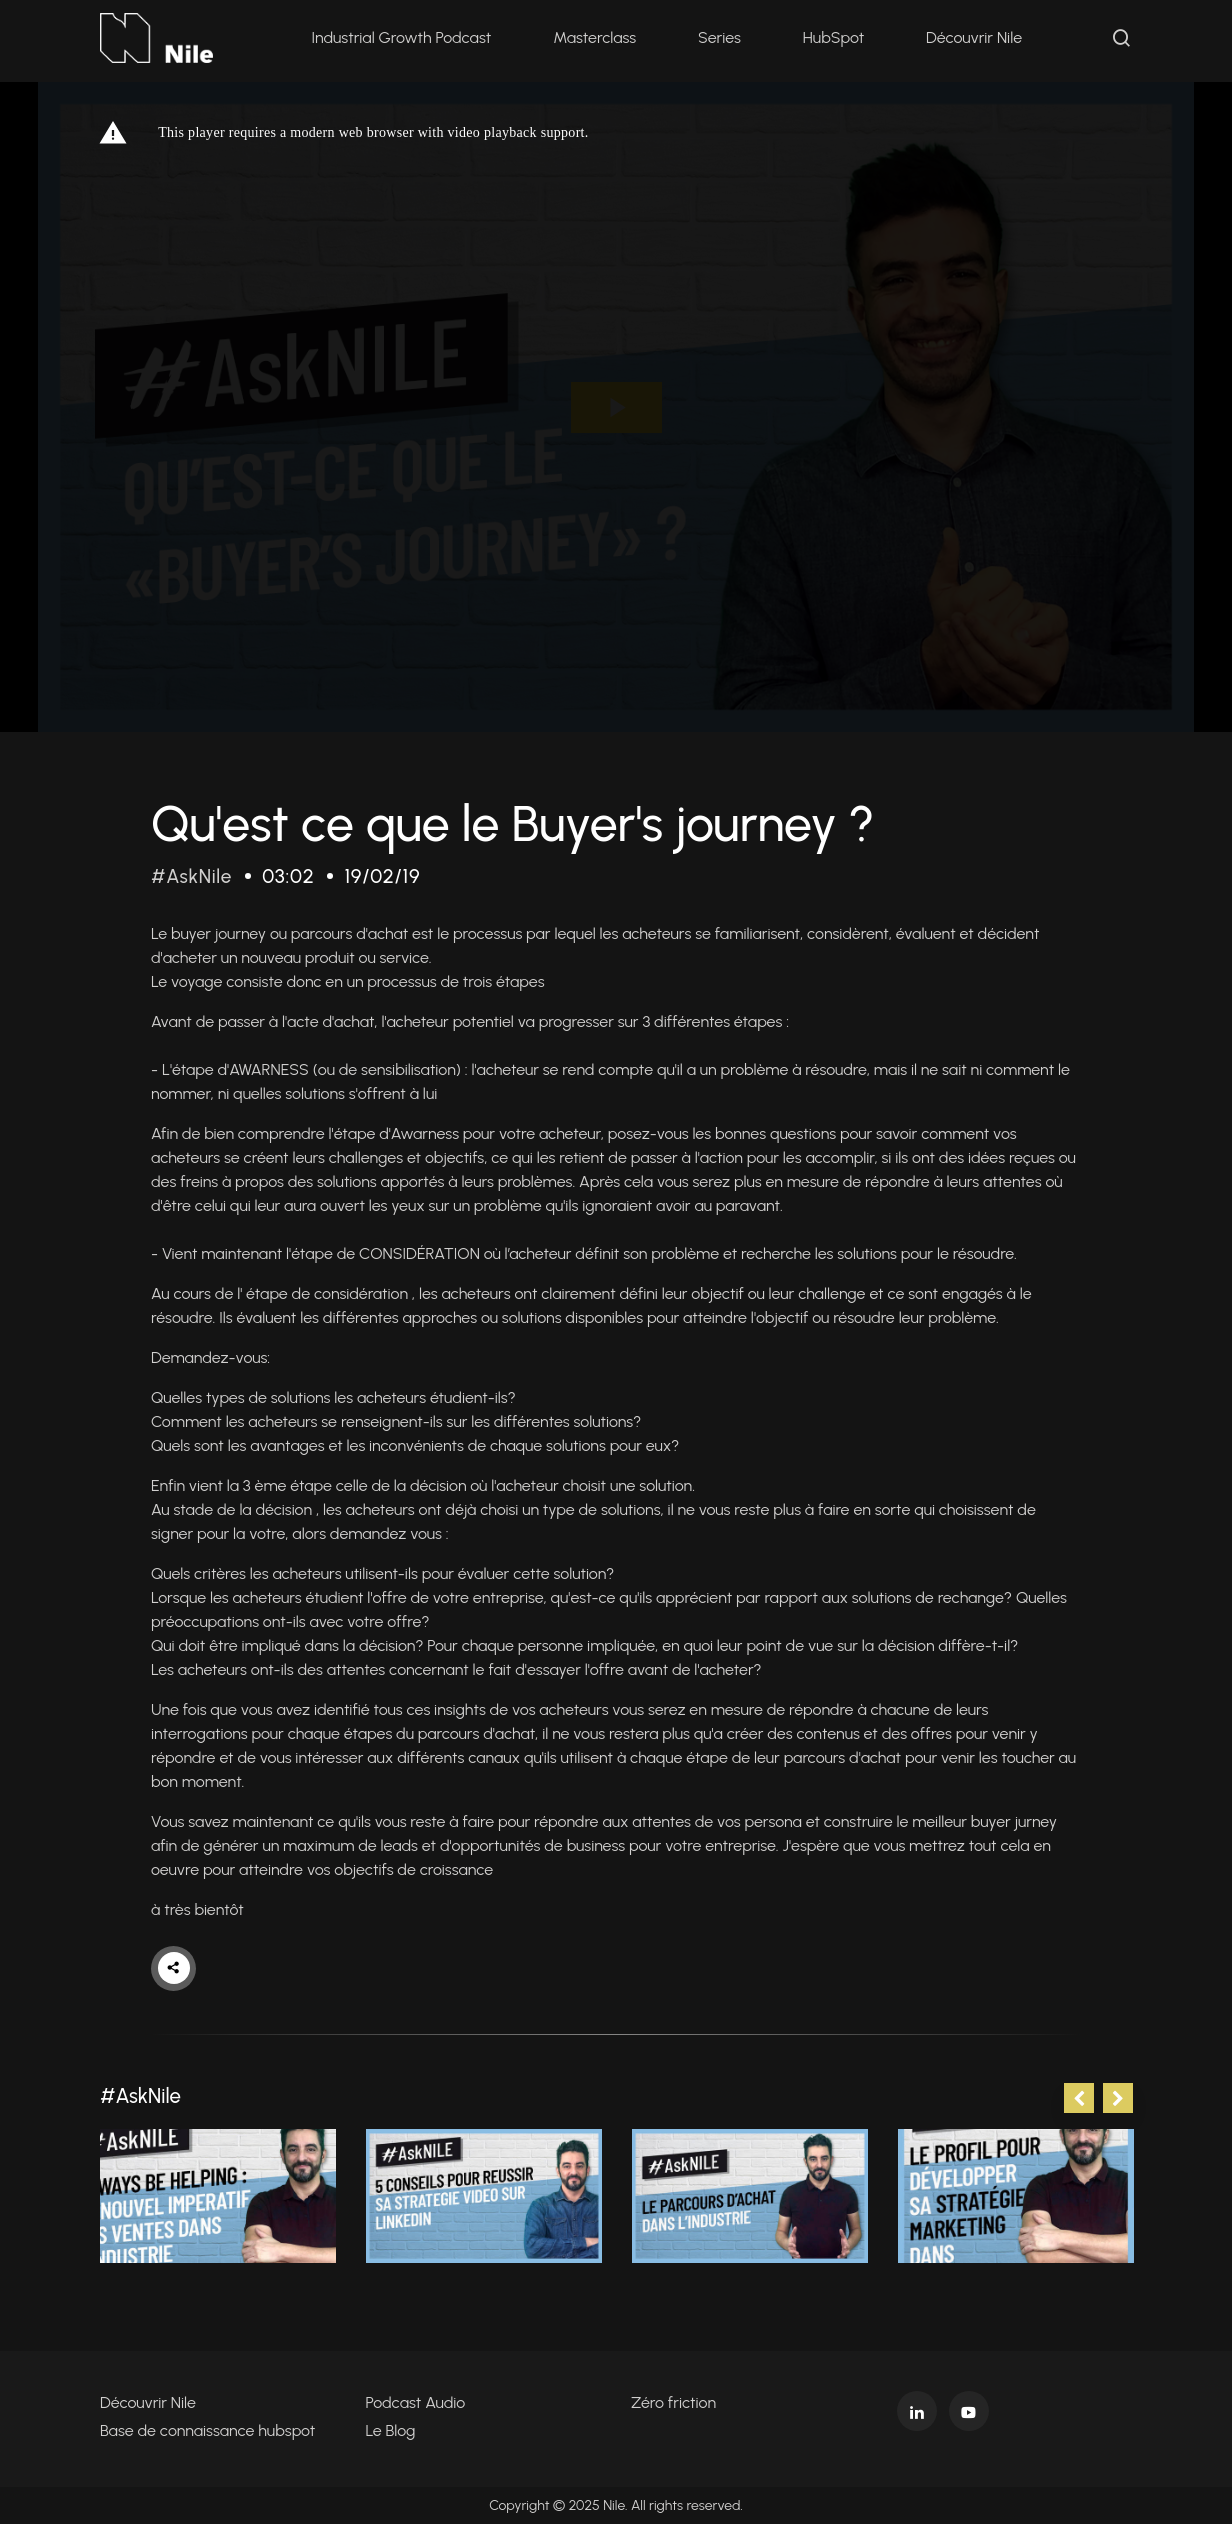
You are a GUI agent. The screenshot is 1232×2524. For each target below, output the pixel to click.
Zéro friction (673, 2402)
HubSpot (835, 39)
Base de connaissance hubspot (207, 2430)
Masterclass (597, 39)
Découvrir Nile (977, 39)
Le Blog (391, 2430)
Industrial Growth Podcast (404, 39)
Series (722, 39)
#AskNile (193, 876)
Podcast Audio (416, 2402)
